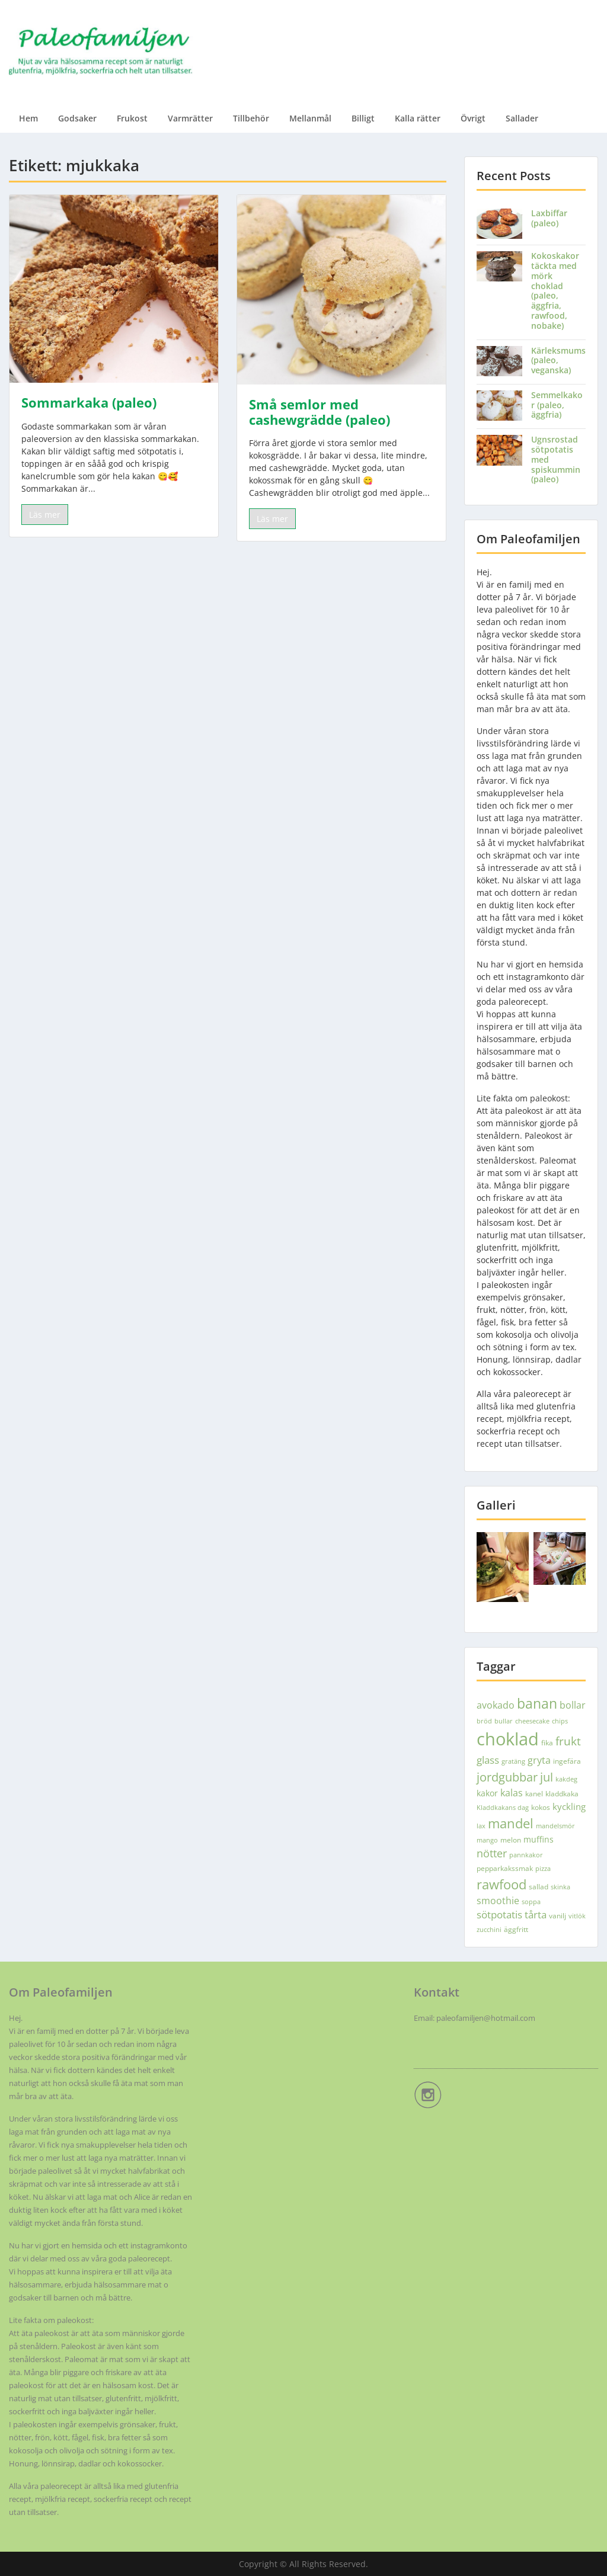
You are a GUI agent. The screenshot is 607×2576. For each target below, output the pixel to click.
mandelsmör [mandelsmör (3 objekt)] (555, 1826)
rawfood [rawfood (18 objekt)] (501, 1884)
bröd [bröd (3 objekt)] (484, 1721)
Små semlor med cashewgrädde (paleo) (319, 411)
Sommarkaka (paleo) (88, 402)
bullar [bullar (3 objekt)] (503, 1721)
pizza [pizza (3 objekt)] (543, 1868)
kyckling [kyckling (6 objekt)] (569, 1806)
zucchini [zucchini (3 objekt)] (489, 1929)
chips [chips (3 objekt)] (560, 1721)
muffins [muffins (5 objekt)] (538, 1839)
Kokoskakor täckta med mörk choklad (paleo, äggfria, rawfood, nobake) (555, 290)
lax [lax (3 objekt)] (481, 1826)
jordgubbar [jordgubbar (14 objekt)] (507, 1776)
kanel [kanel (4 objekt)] (534, 1794)
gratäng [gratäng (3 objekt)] (513, 1761)
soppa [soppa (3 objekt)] (531, 1902)
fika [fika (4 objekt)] (547, 1743)
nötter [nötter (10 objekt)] (492, 1853)
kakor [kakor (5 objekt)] (487, 1793)
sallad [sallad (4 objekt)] (538, 1887)
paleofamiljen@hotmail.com (485, 2018)
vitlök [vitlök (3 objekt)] (577, 1916)
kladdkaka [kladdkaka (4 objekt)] (562, 1794)
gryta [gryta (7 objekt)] (539, 1760)
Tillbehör (251, 118)
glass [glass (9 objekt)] (488, 1759)
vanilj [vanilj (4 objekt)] (557, 1916)
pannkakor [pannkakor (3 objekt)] (526, 1855)
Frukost (132, 118)
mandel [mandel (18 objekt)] (510, 1823)
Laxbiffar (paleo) (549, 218)
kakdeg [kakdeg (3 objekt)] (566, 1779)
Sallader (522, 118)
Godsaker (77, 118)
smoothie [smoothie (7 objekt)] (498, 1900)
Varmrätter (190, 118)
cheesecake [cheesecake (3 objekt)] (532, 1721)
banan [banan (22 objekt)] (537, 1703)
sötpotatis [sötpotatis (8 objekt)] (499, 1914)
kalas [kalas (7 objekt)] (511, 1792)
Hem (28, 118)
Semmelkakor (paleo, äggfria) (557, 405)
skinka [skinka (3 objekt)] (560, 1887)
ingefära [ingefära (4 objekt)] (567, 1761)
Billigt (363, 118)
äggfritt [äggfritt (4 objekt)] (516, 1929)
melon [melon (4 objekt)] (510, 1840)
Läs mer (44, 514)
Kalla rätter (417, 118)
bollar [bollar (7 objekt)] (573, 1705)
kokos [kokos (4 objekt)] (540, 1807)
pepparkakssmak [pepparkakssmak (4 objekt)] (505, 1868)
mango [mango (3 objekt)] (487, 1840)
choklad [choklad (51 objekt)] (508, 1739)
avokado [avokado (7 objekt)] (496, 1705)
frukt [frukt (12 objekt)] (568, 1741)
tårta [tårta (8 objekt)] (536, 1914)
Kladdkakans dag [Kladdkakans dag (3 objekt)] (503, 1807)
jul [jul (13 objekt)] (546, 1777)
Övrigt (473, 118)
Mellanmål (310, 118)
